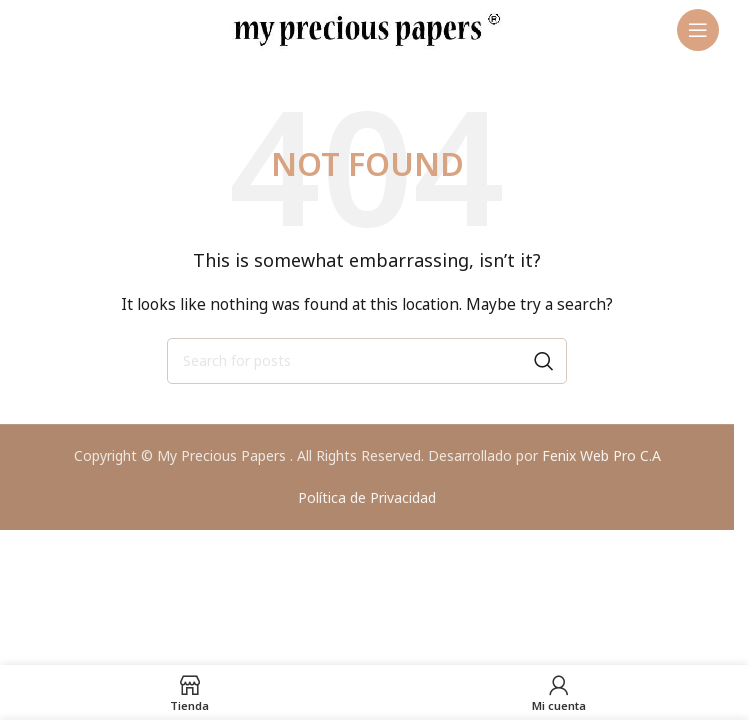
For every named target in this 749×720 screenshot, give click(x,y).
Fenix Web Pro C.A (601, 455)
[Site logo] (367, 28)
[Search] (367, 361)
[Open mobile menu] (698, 30)
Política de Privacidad (367, 497)
